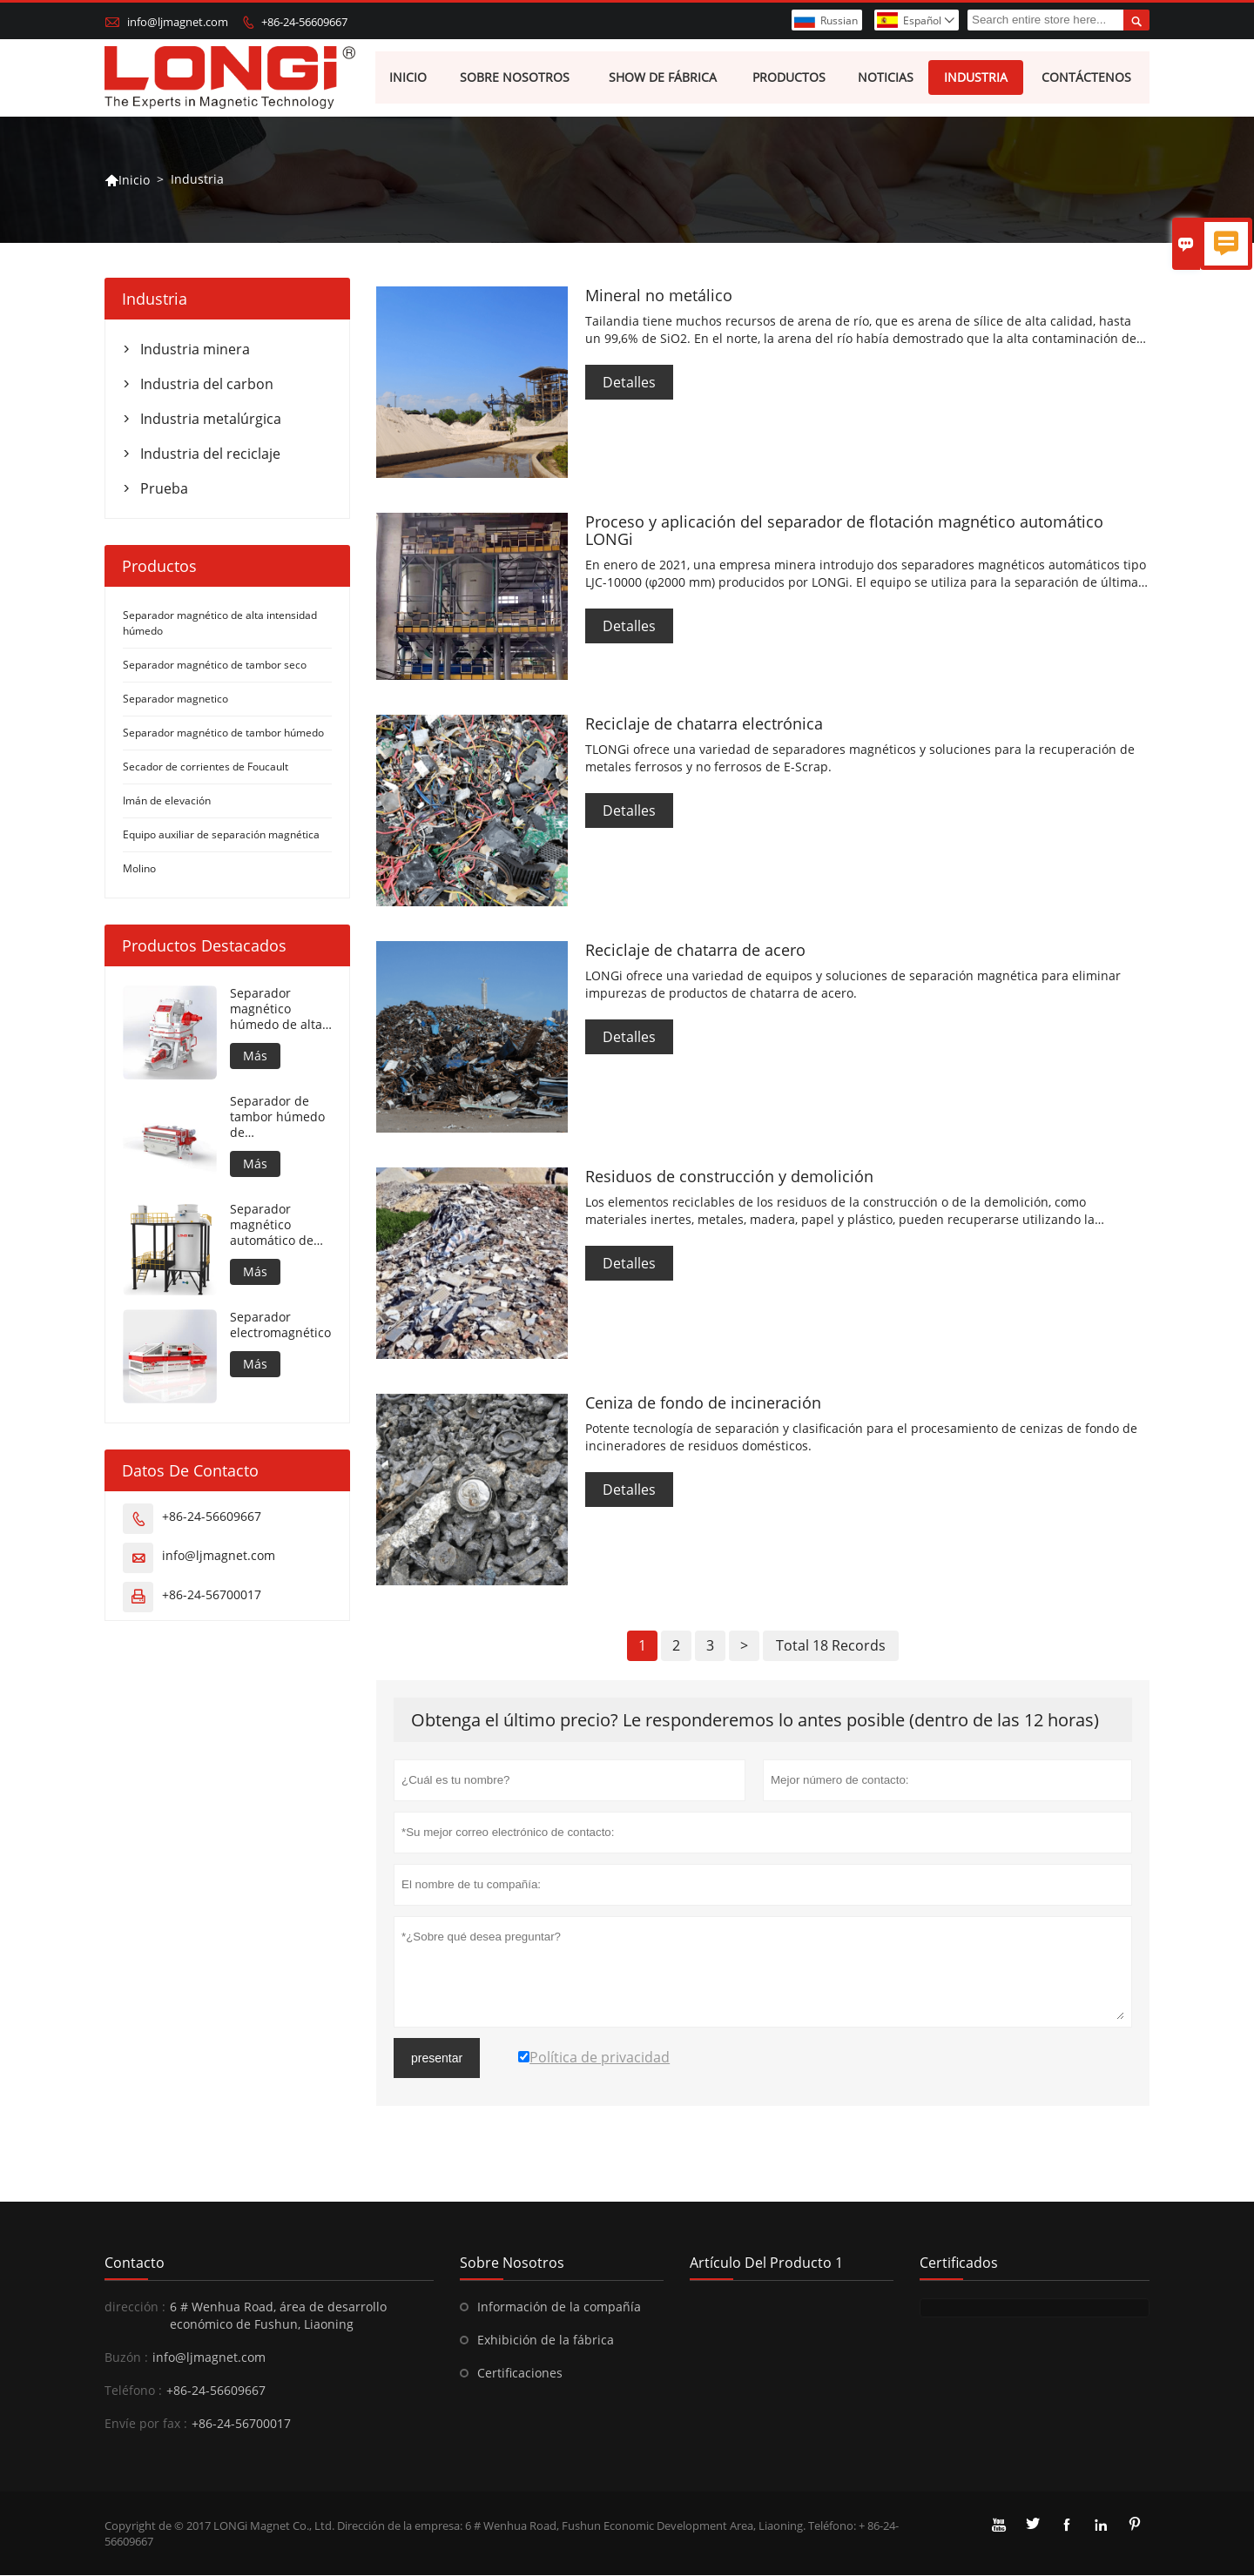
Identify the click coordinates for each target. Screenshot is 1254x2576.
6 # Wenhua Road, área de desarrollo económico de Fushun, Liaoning (278, 2316)
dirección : (134, 2307)
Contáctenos (1086, 78)
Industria (976, 78)
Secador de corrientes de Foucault (205, 767)
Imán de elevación (167, 801)
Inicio (408, 78)
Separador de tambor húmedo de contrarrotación (277, 1117)
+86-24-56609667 (304, 22)
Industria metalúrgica (210, 419)
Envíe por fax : (145, 2424)
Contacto (134, 2263)
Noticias (886, 78)
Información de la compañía (559, 2307)
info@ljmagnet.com (177, 22)
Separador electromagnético (280, 1326)
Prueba (164, 489)
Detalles (629, 383)
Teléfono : (133, 2391)
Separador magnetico (175, 699)
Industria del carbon (206, 384)
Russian (839, 20)
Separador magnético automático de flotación (272, 1225)
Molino (139, 869)
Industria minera (195, 350)
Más (255, 1056)
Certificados (959, 2263)
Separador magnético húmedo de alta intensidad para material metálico (281, 1009)
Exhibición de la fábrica (545, 2340)
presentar (436, 2059)
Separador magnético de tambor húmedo (223, 733)
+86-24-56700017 (211, 1595)
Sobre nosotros (515, 78)
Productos (789, 78)
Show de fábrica (664, 78)
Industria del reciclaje (210, 454)
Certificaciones (520, 2373)
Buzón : (126, 2358)
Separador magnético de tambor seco (215, 665)
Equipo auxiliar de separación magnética (221, 835)
